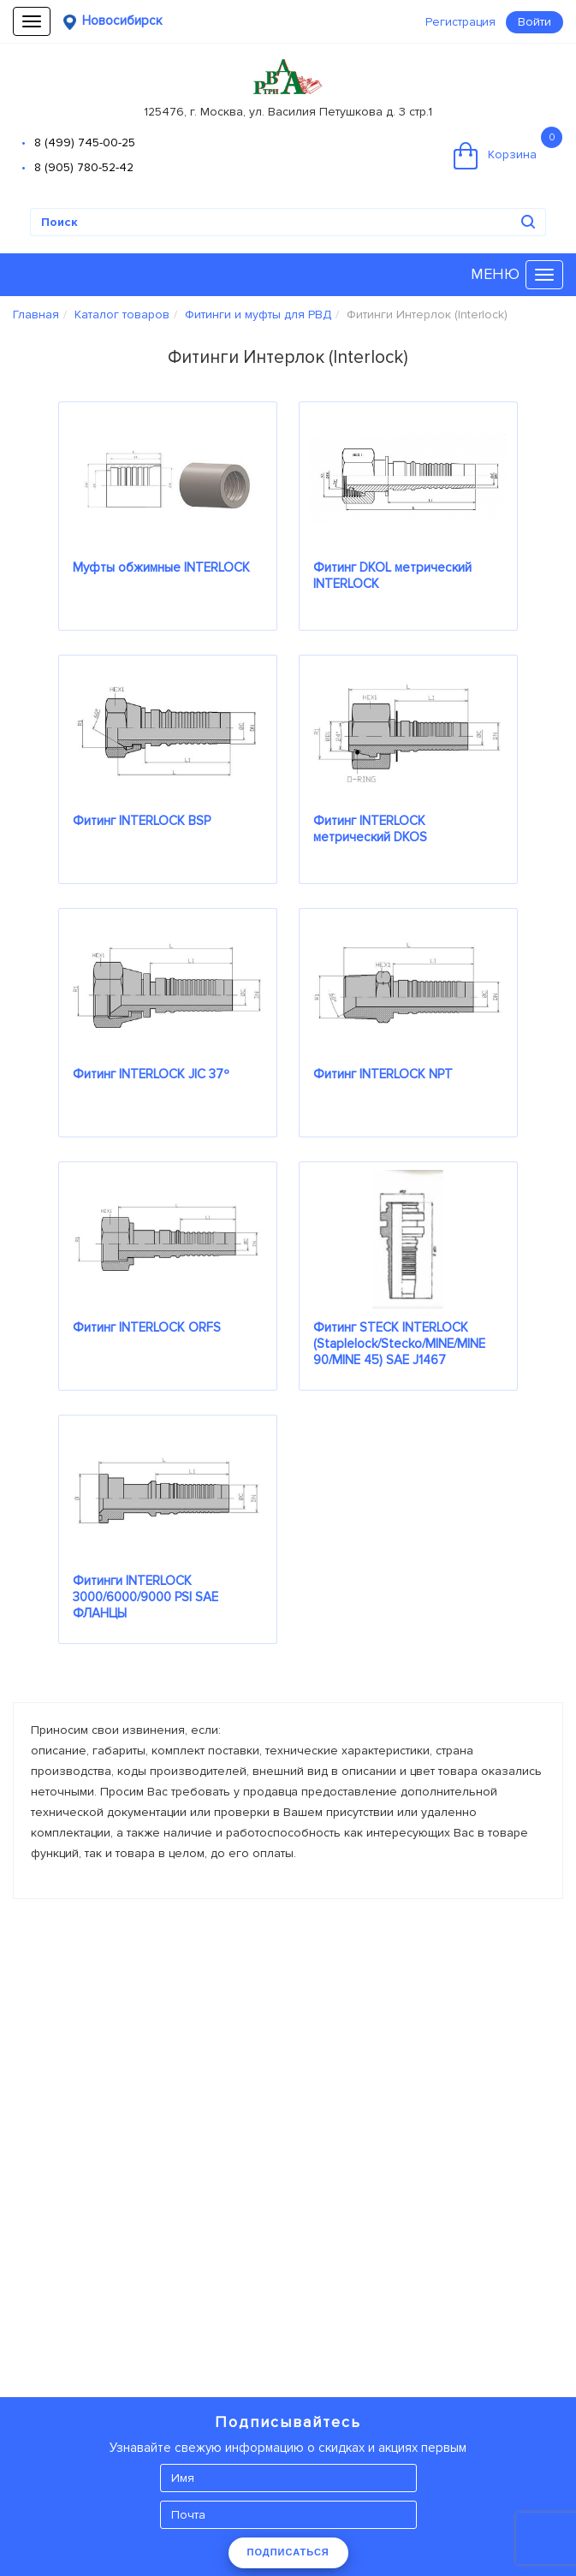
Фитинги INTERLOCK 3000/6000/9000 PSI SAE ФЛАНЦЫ (145, 1597)
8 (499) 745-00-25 (84, 142)
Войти (534, 22)
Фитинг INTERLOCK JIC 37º (151, 1074)
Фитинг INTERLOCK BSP (142, 820)
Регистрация (460, 22)
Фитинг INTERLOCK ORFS (147, 1327)
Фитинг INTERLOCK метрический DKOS (370, 829)
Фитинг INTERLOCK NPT (383, 1074)
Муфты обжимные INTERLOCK (161, 567)
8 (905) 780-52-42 (84, 167)
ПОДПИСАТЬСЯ (288, 2552)
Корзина (508, 148)
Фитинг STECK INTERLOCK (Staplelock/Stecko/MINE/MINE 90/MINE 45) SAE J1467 (399, 1344)
